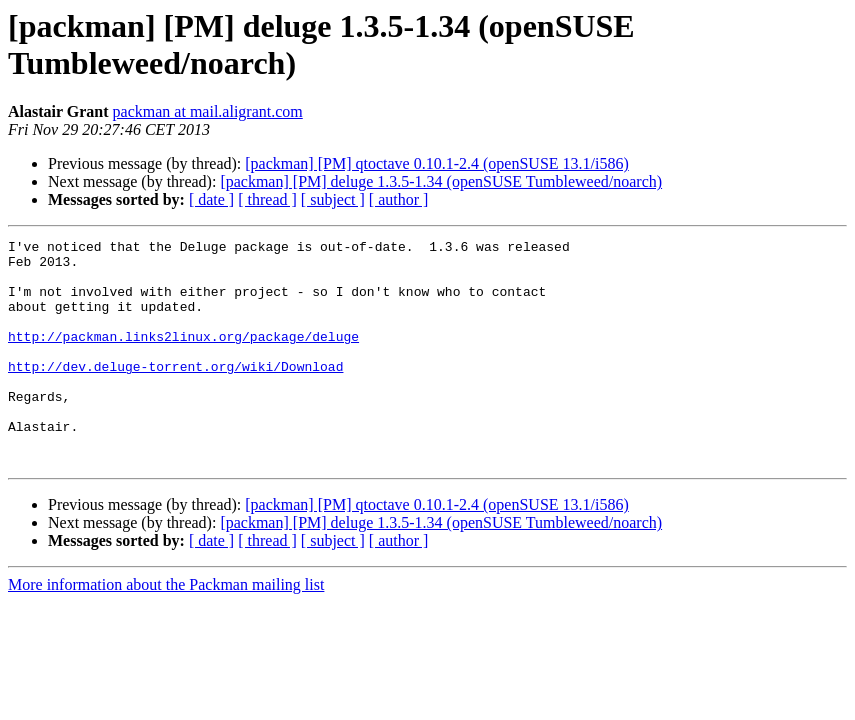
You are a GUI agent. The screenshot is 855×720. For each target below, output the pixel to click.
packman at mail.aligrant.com (208, 111)
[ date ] (211, 199)
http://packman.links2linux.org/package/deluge (183, 357)
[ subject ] (333, 199)
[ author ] (399, 199)
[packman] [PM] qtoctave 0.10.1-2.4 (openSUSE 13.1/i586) (436, 163)
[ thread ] (267, 199)
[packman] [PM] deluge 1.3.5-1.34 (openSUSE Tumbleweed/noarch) (441, 181)
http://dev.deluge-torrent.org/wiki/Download (175, 393)
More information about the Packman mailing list (166, 629)
